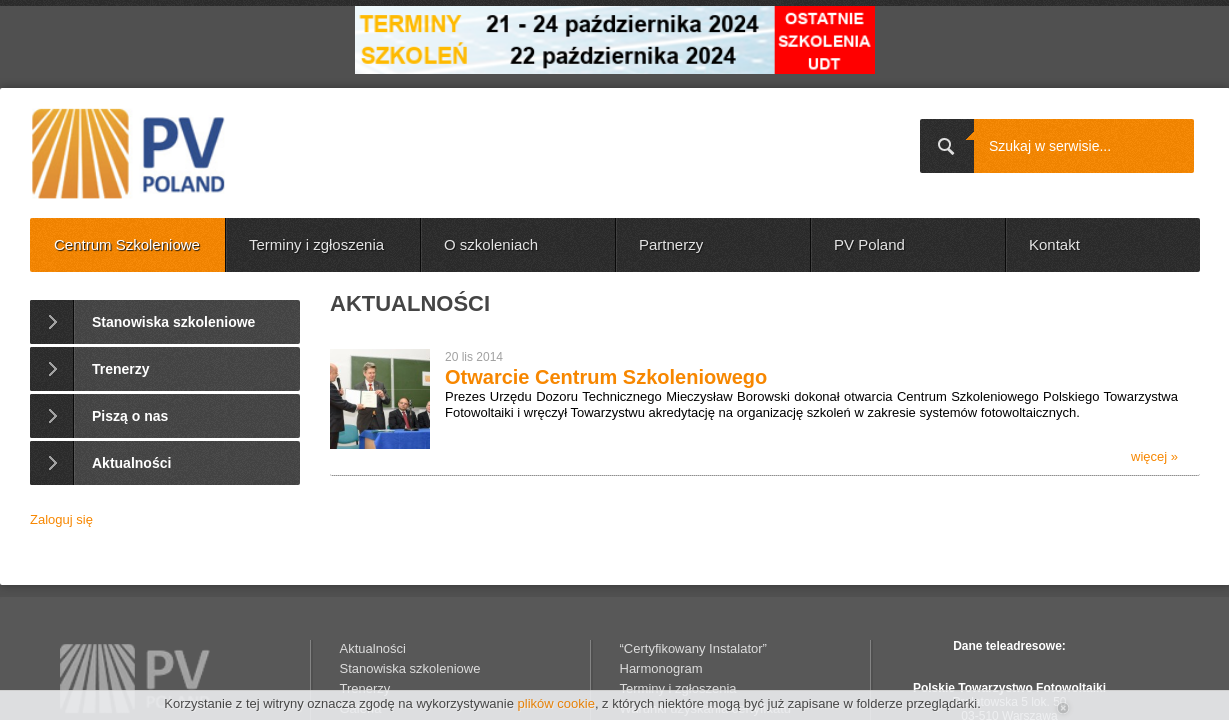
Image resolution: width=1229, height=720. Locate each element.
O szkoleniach (491, 244)
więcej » (1154, 456)
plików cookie (556, 703)
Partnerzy (671, 244)
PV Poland (869, 244)
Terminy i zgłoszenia (316, 244)
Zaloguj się (61, 519)
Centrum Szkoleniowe (127, 244)
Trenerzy (121, 369)
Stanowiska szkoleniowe (173, 322)
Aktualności (131, 463)
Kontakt (1054, 244)
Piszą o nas (130, 416)
